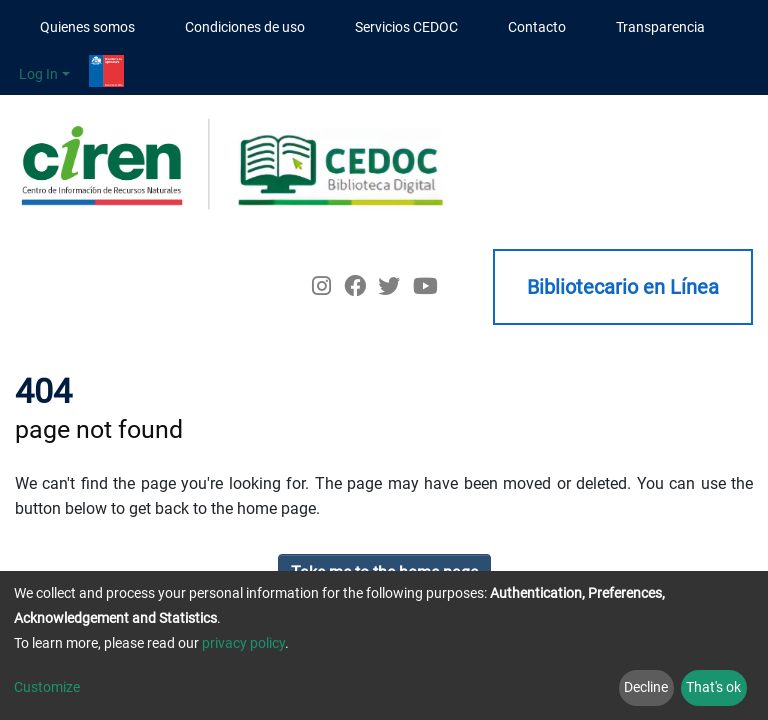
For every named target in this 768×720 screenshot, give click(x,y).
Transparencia (660, 27)
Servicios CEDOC (406, 27)
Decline (646, 687)
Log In (38, 74)
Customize (47, 687)
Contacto (537, 27)
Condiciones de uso (245, 27)
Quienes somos (87, 27)
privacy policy (243, 643)
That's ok (713, 687)
